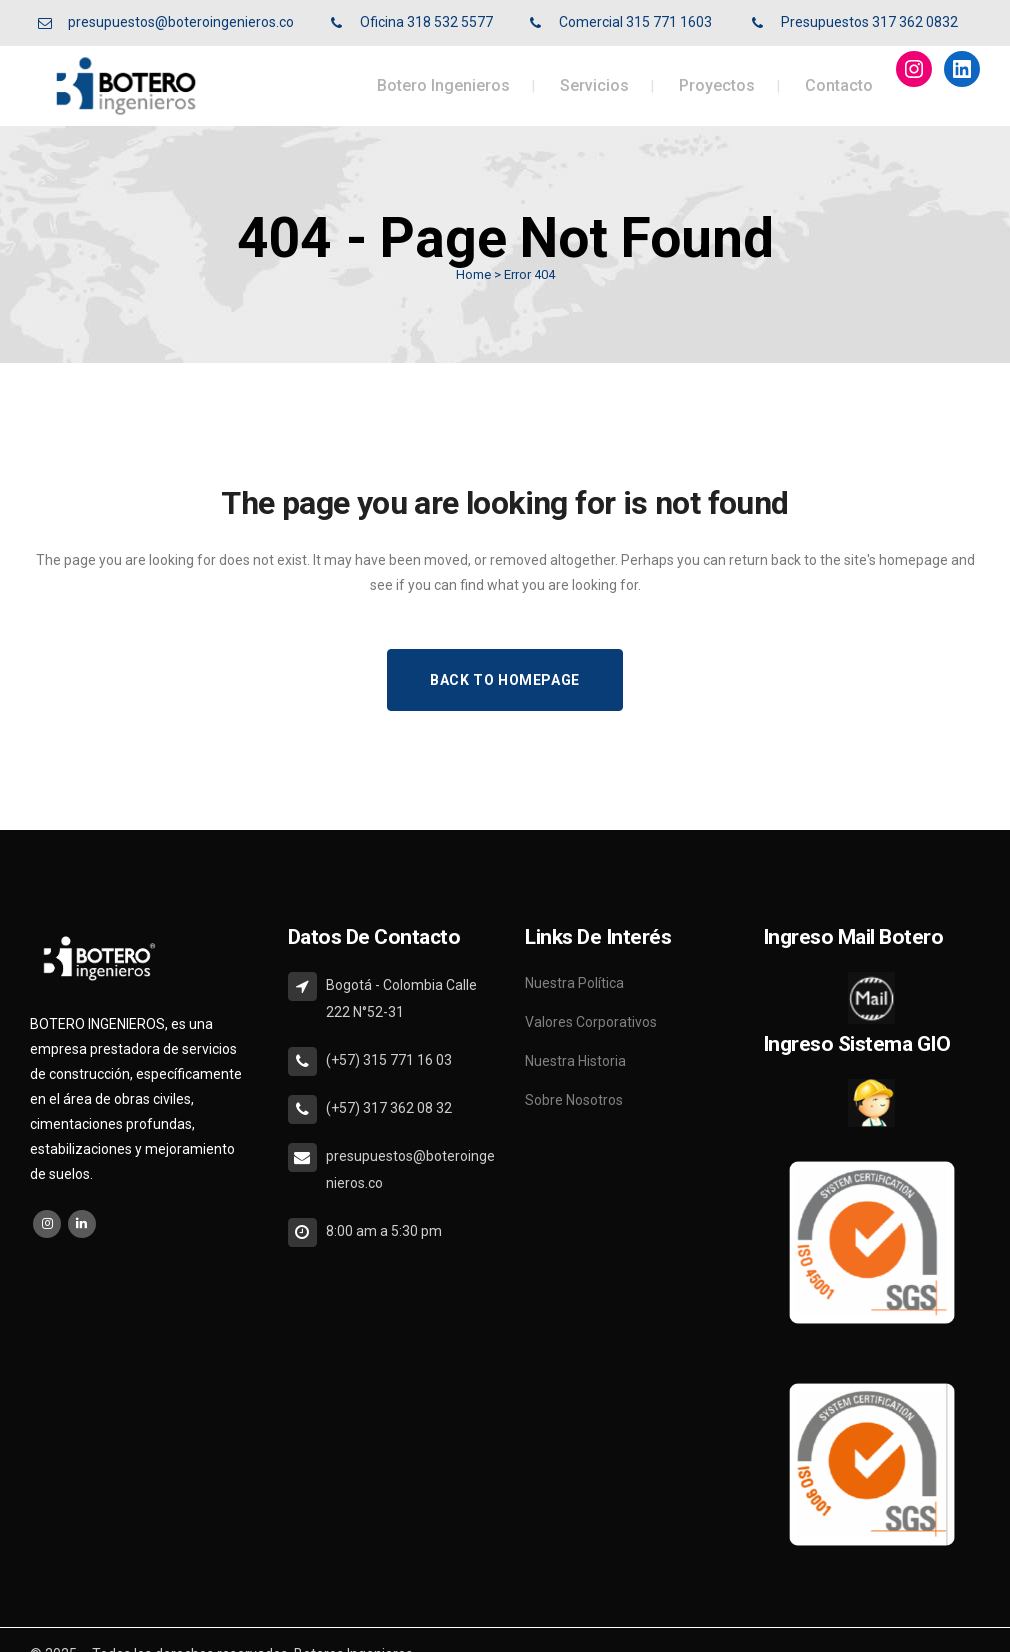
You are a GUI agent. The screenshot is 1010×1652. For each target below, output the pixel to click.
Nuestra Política (574, 983)
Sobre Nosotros (574, 1100)
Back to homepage (505, 680)
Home (473, 274)
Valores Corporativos (591, 1022)
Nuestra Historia (575, 1061)
